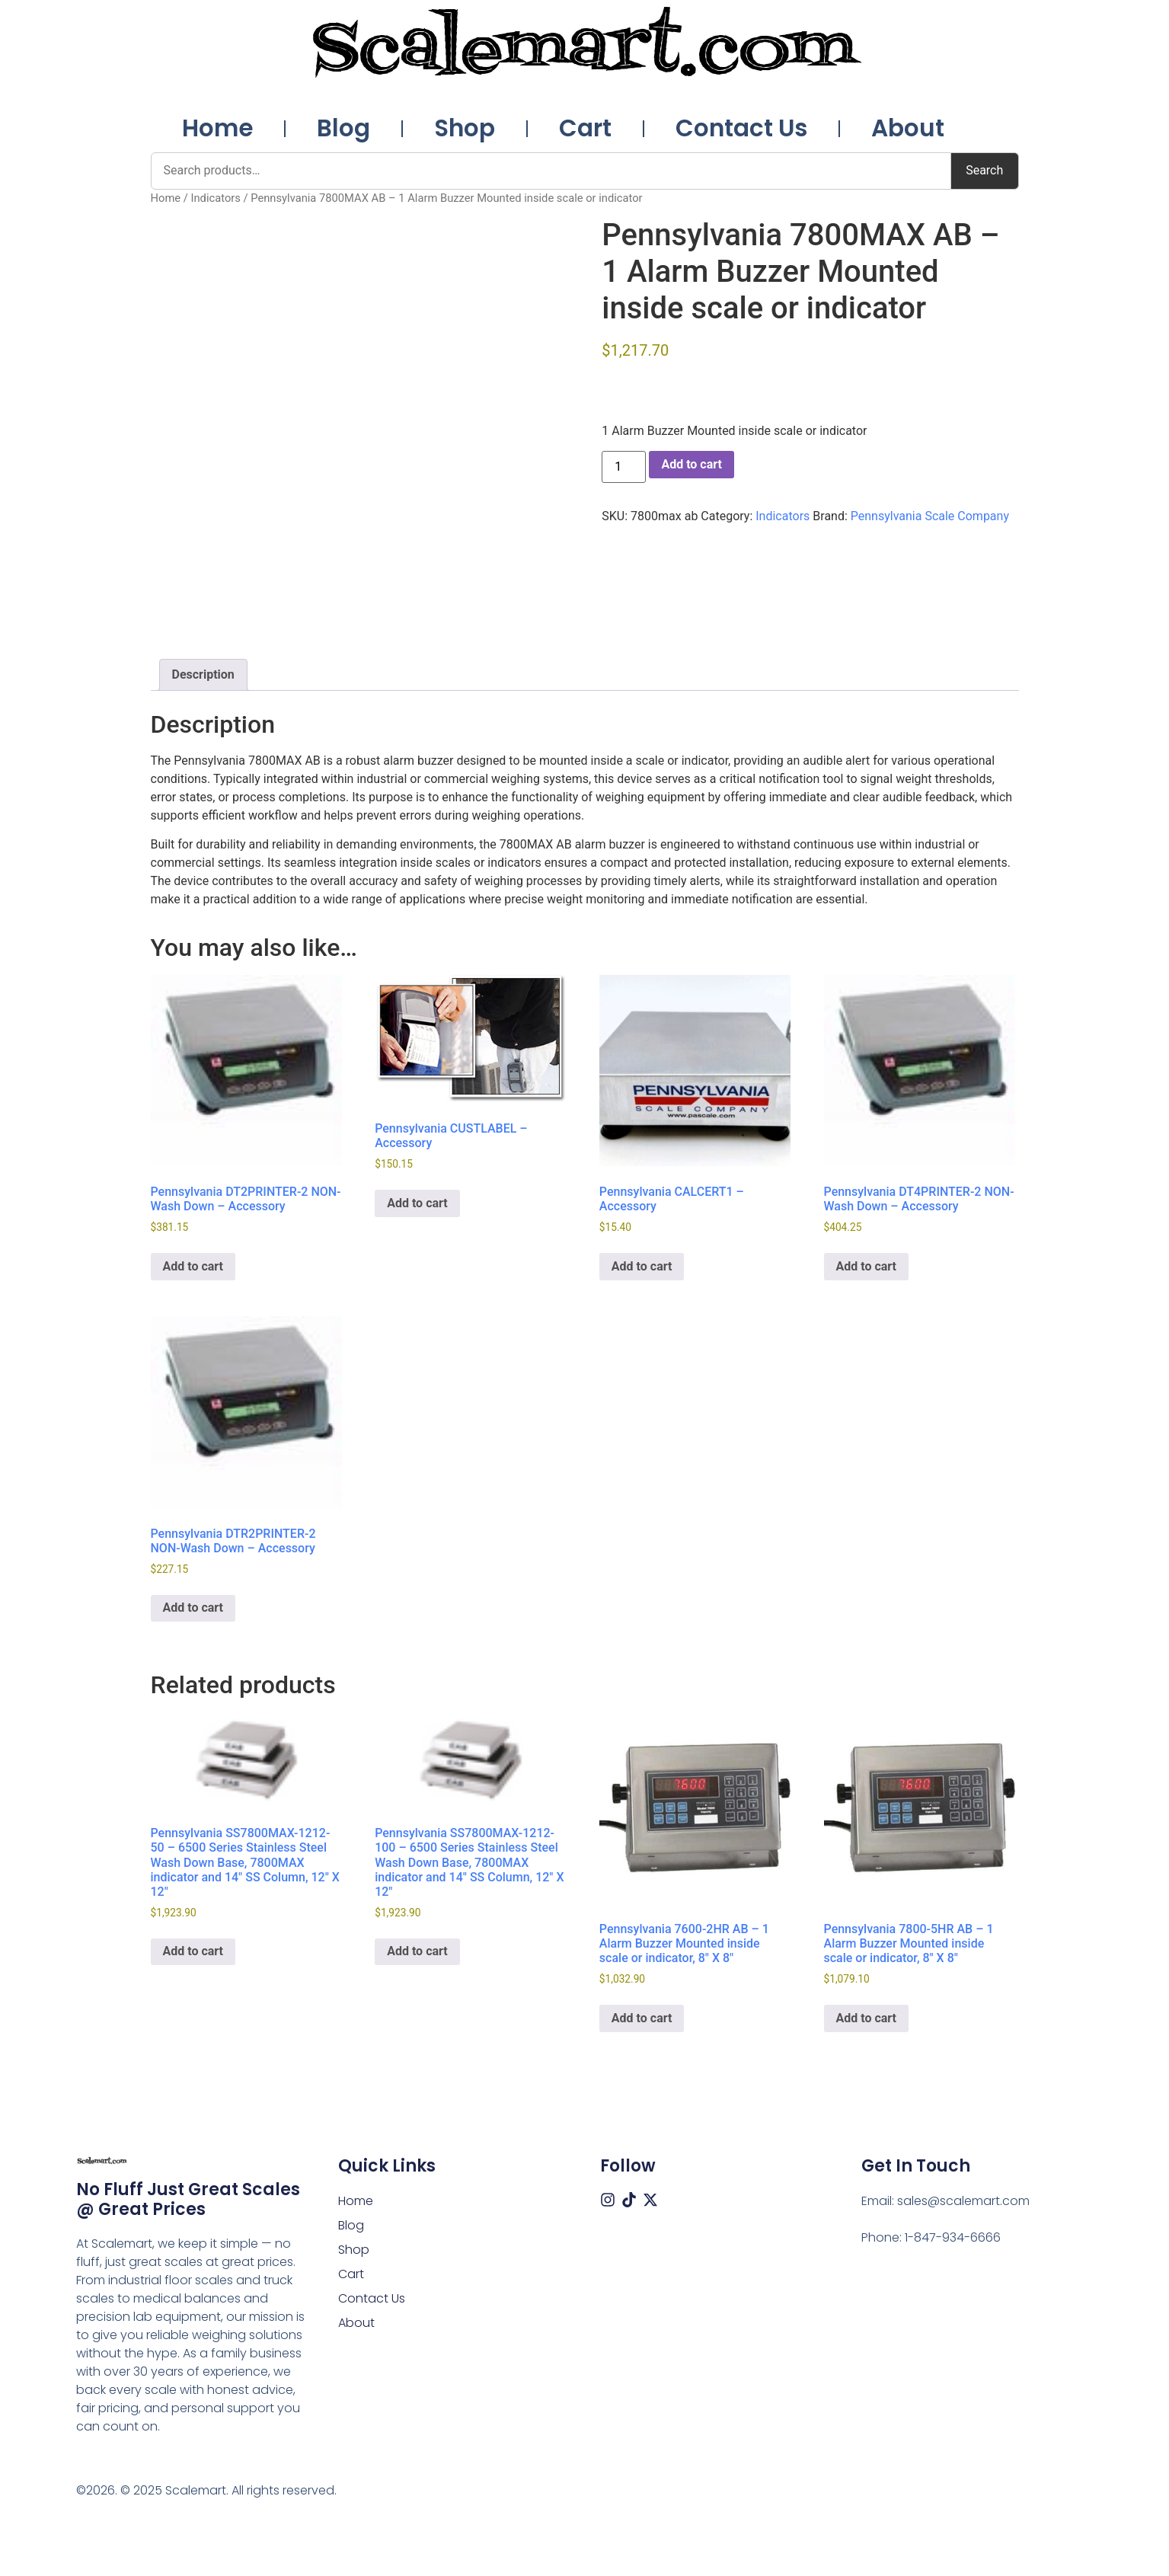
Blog (343, 128)
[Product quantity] (624, 467)
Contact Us (741, 128)
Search (984, 170)
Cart (585, 128)
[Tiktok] (629, 2199)
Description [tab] (203, 674)
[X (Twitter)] (650, 2199)
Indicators (215, 198)
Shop (464, 128)
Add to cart (691, 464)
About (907, 128)
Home (217, 128)
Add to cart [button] (193, 1266)
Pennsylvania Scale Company (930, 516)
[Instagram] (607, 2199)
